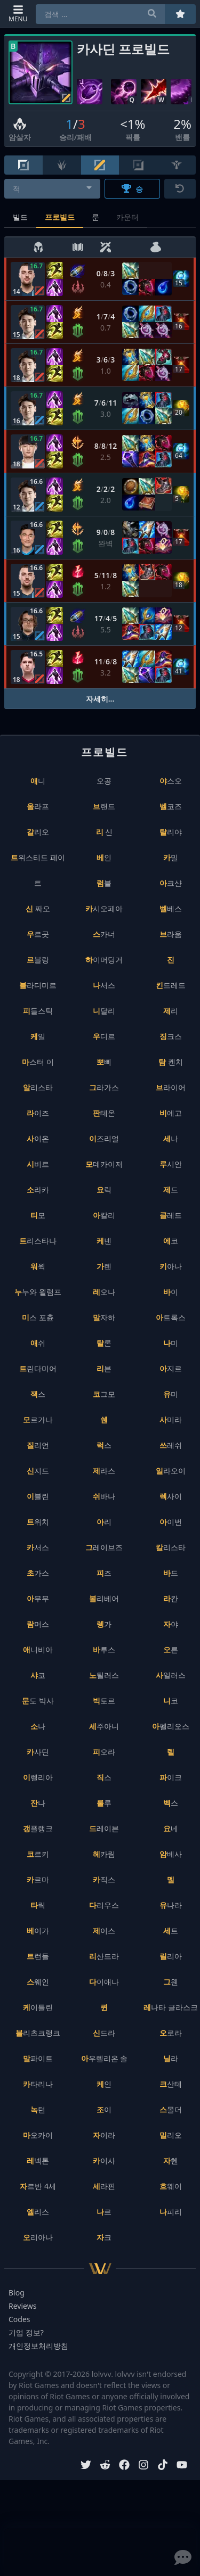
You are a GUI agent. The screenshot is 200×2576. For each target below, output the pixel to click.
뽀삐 (104, 1062)
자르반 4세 (38, 2186)
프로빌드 (60, 217)
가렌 (104, 1266)
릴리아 (170, 1956)
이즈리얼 (104, 1138)
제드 (170, 1189)
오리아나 (38, 2237)
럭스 (104, 1445)
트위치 (38, 1522)
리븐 (104, 1368)
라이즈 (38, 1113)
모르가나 (38, 1419)
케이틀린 (38, 2007)
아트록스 (171, 1317)
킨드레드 (171, 985)
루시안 (170, 1164)
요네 (170, 1828)
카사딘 (38, 1752)
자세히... (100, 699)
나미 (170, 1343)
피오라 (104, 1752)
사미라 (170, 1419)
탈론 (104, 1343)
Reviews (22, 2306)
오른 (170, 1649)
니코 (170, 1701)
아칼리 (104, 1215)
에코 (170, 1241)
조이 (104, 2109)
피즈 (104, 1573)
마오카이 (38, 2135)
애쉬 (37, 1343)
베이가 (38, 1930)
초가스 (38, 1573)
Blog (17, 2292)
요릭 (104, 1189)
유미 (170, 1394)
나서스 (104, 985)
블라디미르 (38, 985)
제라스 (104, 1471)
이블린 (38, 1496)
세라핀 (104, 2186)
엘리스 (38, 2212)
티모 (37, 1215)
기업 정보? (26, 2332)
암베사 (170, 1854)
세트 (170, 1930)
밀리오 (170, 2135)
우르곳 (38, 934)
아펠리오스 (170, 1726)
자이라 (104, 2135)
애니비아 (38, 1649)
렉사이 (170, 1496)
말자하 (104, 1317)
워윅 (37, 1266)
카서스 (38, 1547)
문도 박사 (38, 1701)
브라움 (170, 934)
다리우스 (104, 1905)
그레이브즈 (104, 1547)
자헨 (170, 2160)
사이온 (38, 1138)
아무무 (38, 1598)
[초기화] (180, 189)
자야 (170, 1624)
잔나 (37, 1803)
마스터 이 (38, 1062)
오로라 (170, 2033)
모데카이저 (104, 1164)
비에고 (170, 1113)
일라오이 (171, 1471)
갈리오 (38, 832)
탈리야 (170, 832)
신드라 (104, 2033)
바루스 (104, 1649)
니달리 (104, 1011)
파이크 (170, 1777)
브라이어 (171, 1087)
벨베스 (170, 908)
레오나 (104, 1292)
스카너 (104, 934)
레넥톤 (38, 2160)
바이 (170, 1292)
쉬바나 (104, 1496)
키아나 (170, 1266)
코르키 (38, 1854)
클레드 (170, 1215)
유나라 (170, 1905)
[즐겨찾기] (180, 14)
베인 (104, 857)
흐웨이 (170, 2186)
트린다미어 (38, 1368)
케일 (37, 1036)
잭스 (37, 1394)
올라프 (38, 806)
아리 (104, 1522)
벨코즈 (170, 806)
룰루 (104, 1803)
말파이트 (38, 2058)
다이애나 (104, 1982)
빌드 (20, 217)
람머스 (38, 1624)
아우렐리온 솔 (104, 2058)
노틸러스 (104, 1675)
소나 (37, 1726)
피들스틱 (38, 1011)
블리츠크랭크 (37, 2033)
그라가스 (104, 1087)
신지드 (38, 1471)
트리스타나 (38, 1241)
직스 (104, 1777)
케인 (104, 2084)
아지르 (170, 1368)
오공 (104, 781)
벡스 (170, 1803)
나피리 (170, 2212)
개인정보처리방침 (38, 2346)
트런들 (38, 1956)
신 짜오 (38, 908)
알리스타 (38, 1087)
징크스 (170, 1036)
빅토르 (104, 1701)
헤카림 (104, 1854)
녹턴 (37, 2109)
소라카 (38, 1189)
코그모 (104, 1394)
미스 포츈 (38, 1317)
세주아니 (104, 1726)
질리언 (38, 1445)
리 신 (104, 832)
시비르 (38, 1164)
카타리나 (38, 2084)
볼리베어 (104, 1598)
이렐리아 (38, 1777)
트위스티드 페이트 (38, 870)
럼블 (104, 883)
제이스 (104, 1930)
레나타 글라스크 (170, 2007)
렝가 (104, 1624)
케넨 (104, 1241)
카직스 (104, 1879)
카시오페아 (104, 908)
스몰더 (170, 2109)
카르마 (38, 1879)
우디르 (104, 1036)
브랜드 (104, 806)
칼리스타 (171, 1547)
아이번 (170, 1522)
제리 (170, 1011)
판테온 (104, 1113)
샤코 (37, 1675)
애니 (37, 781)
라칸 (170, 1598)
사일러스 (171, 1675)
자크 (104, 2237)
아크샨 (170, 883)
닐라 (170, 2058)
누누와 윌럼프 (37, 1292)
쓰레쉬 (170, 1445)
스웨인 (38, 1982)
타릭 (37, 1905)
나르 (104, 2212)
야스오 (170, 781)
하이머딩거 (104, 959)
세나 (170, 1138)
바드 (170, 1573)
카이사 (104, 2160)
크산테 (170, 2084)
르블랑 (38, 959)
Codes (19, 2319)
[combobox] (52, 189)
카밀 (170, 857)
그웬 (170, 1982)
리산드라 (104, 1956)
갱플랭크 (38, 1828)
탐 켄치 (170, 1062)
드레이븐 (104, 1828)
